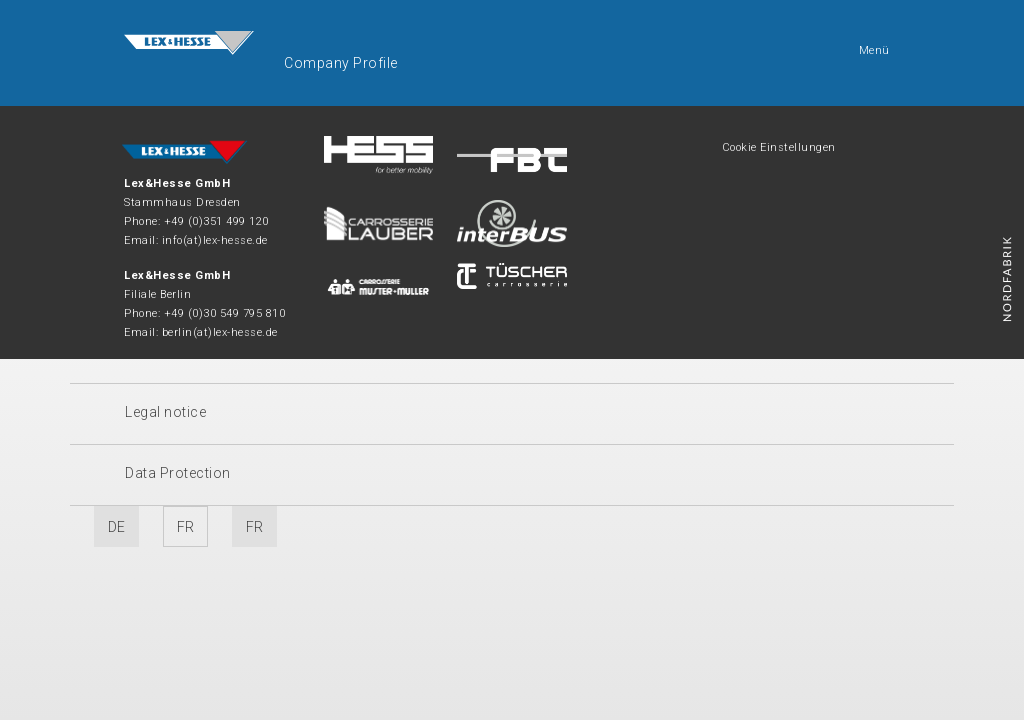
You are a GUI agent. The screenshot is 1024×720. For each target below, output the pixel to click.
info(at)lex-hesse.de (215, 240)
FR (186, 527)
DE (117, 527)
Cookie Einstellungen (779, 147)
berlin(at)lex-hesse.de (220, 332)
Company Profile (341, 63)
